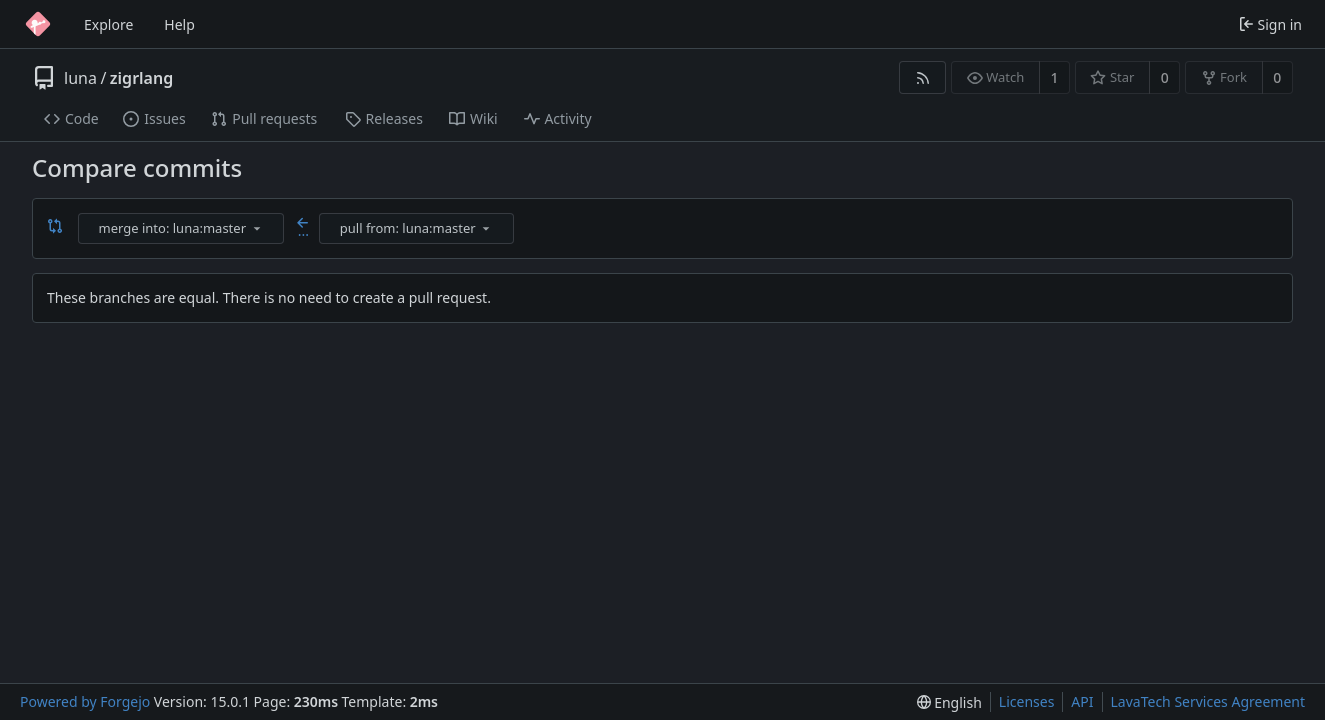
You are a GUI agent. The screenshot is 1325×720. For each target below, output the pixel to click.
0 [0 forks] (1277, 77)
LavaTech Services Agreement (1208, 701)
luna (80, 78)
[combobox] (182, 228)
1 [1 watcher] (1055, 77)
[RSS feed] (922, 77)
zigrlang (141, 78)
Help (179, 24)
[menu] (257, 228)
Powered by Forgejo (85, 701)
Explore (108, 24)
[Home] (38, 24)
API (1082, 701)
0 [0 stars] (1165, 77)
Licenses (1027, 701)
